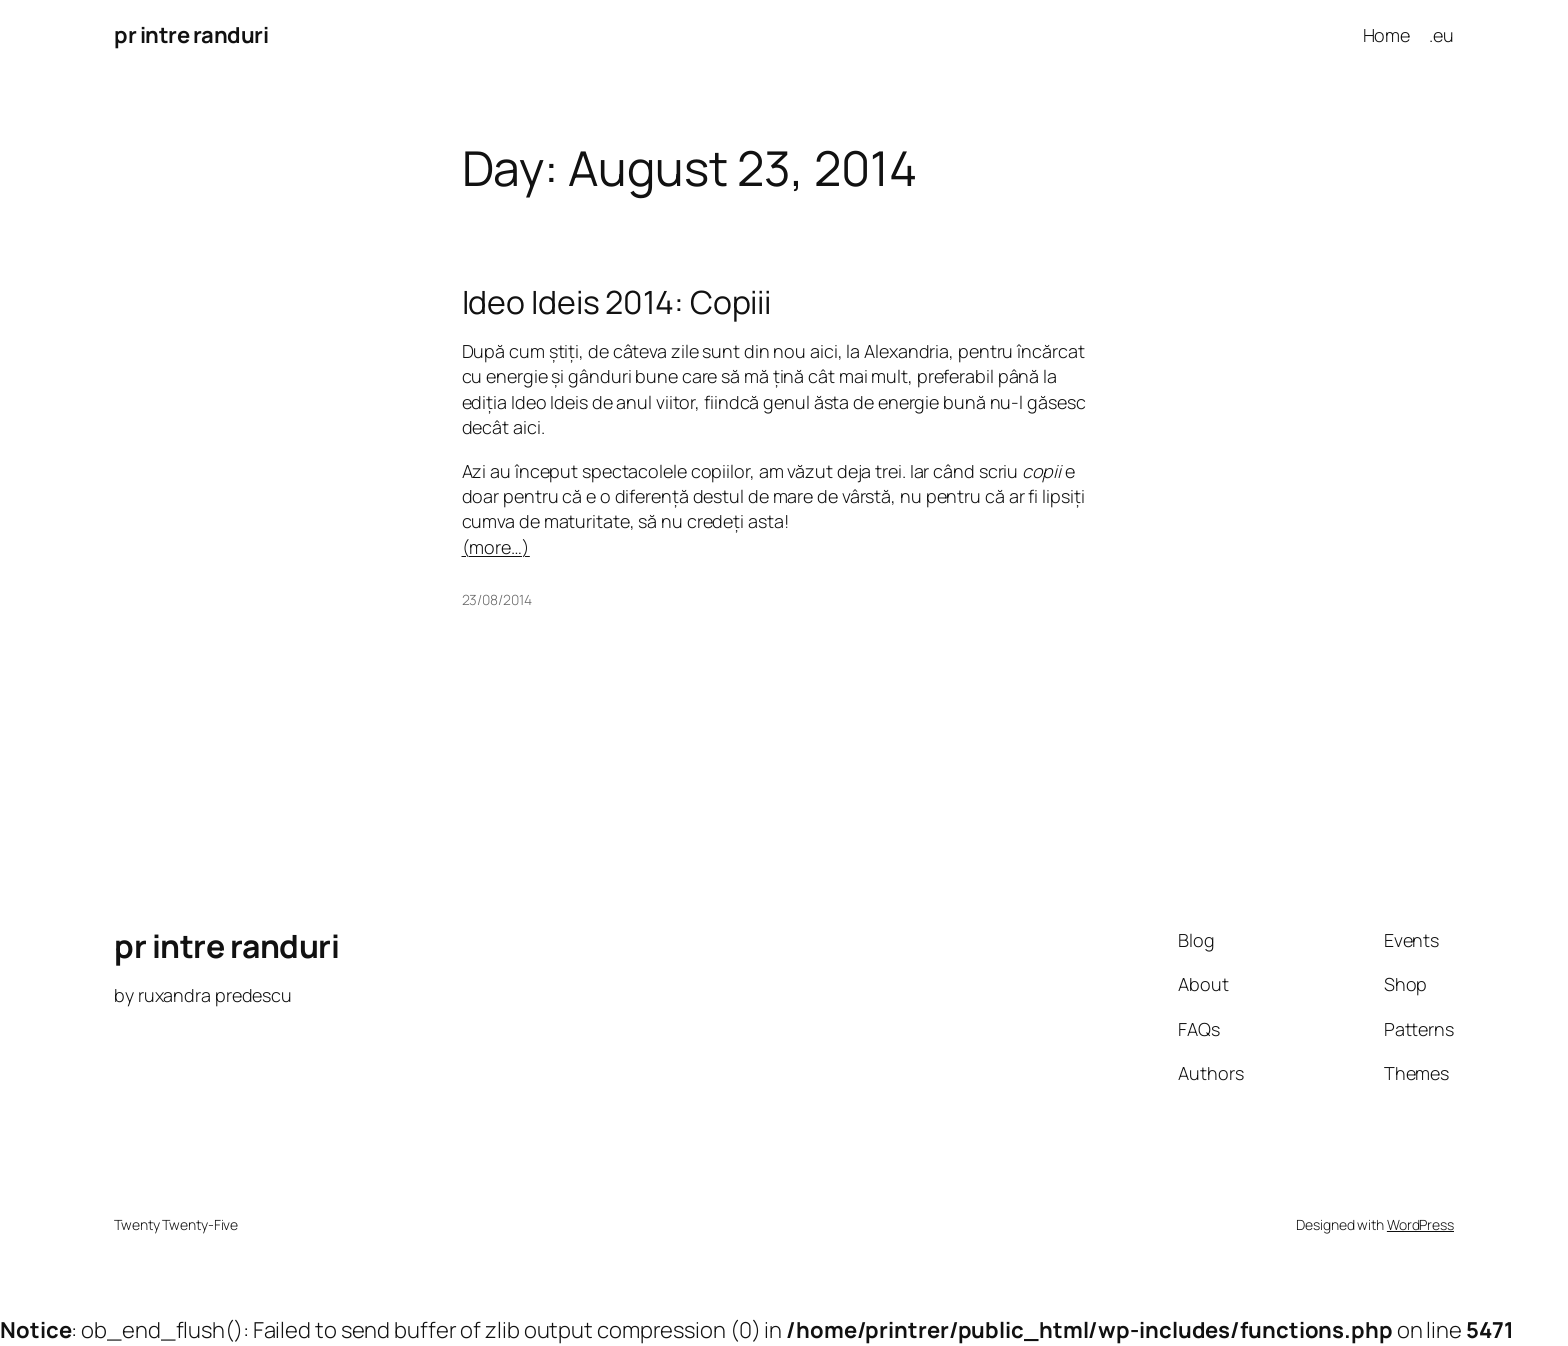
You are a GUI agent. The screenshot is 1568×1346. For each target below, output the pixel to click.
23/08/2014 (497, 599)
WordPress (1420, 1224)
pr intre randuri (191, 35)
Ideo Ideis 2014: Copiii (617, 302)
